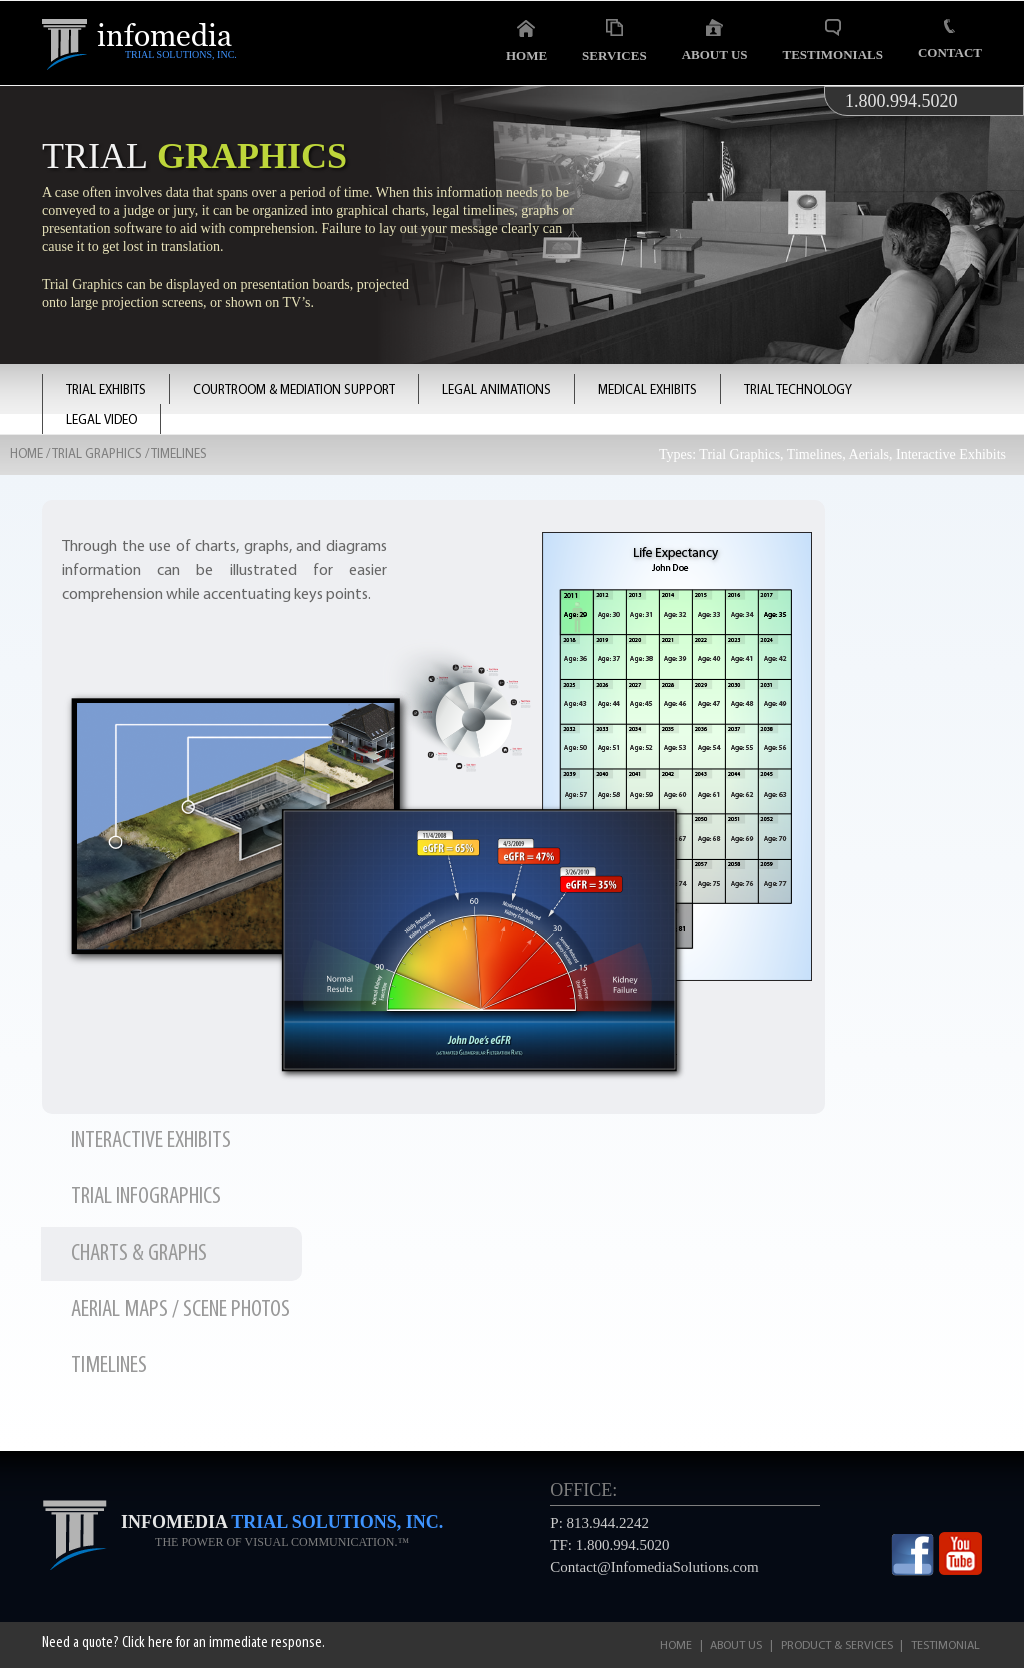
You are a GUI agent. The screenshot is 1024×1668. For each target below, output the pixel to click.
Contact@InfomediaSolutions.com (654, 1567)
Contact (950, 39)
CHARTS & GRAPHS (139, 1254)
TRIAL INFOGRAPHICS (146, 1197)
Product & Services (837, 1646)
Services (614, 41)
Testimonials (833, 40)
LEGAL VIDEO (101, 420)
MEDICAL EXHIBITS (647, 390)
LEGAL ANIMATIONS (496, 390)
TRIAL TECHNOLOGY (798, 390)
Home (526, 41)
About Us (715, 40)
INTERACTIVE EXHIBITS (151, 1141)
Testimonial (945, 1646)
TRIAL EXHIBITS (106, 390)
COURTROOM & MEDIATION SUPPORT (294, 390)
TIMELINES (109, 1366)
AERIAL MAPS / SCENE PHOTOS (180, 1310)
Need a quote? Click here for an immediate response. (183, 1643)
